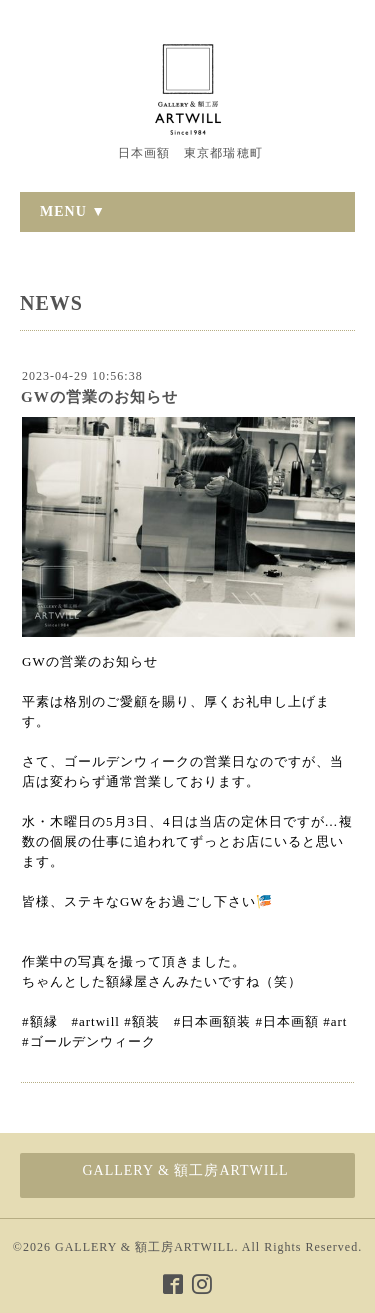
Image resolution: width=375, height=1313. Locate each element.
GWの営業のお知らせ (99, 397)
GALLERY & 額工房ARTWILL (144, 1247)
